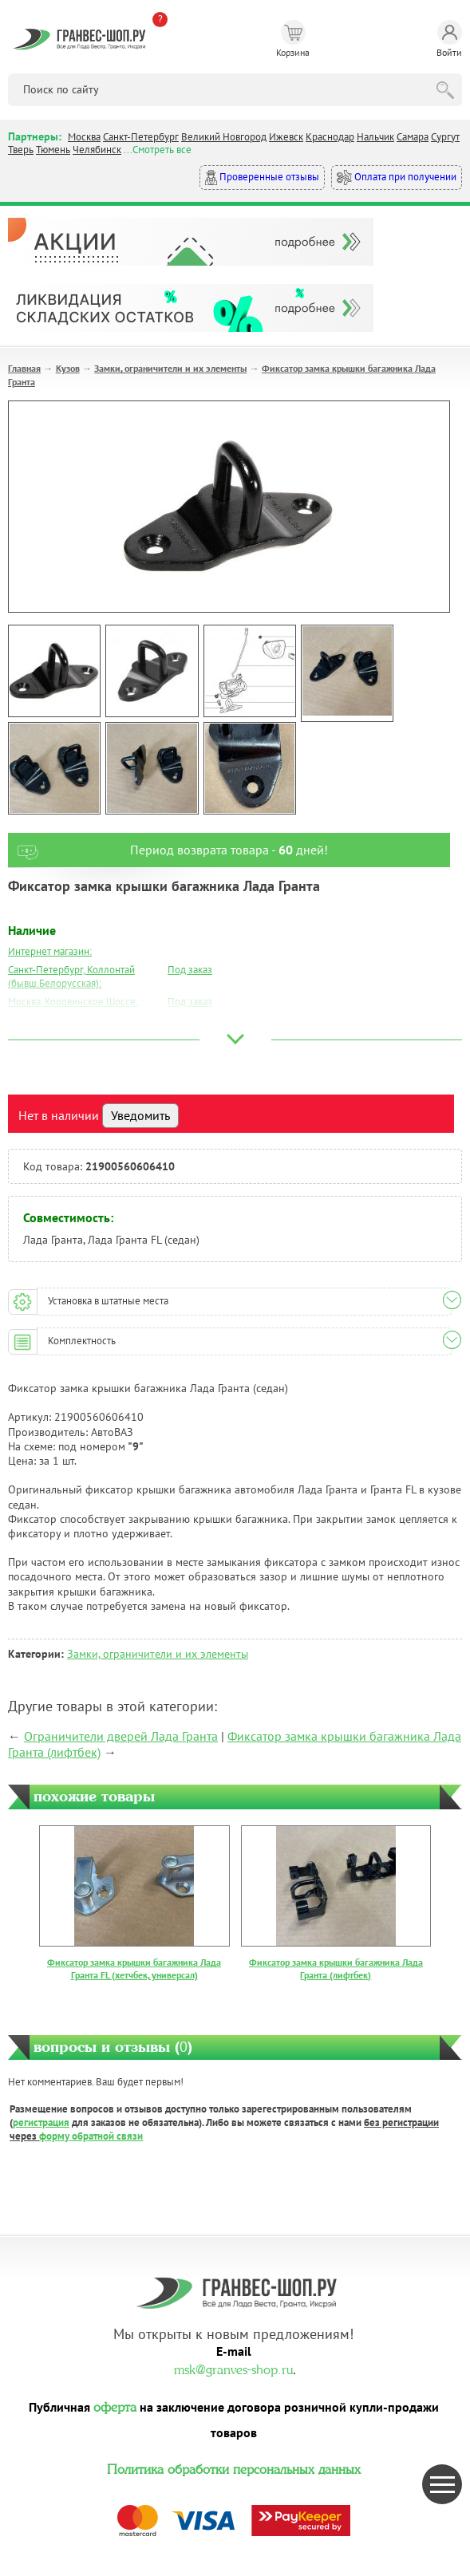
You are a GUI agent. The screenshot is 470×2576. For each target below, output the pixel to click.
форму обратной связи (91, 2136)
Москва (84, 137)
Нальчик (375, 137)
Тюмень (53, 149)
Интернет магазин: (50, 951)
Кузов (68, 368)
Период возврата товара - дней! (168, 850)
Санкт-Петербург (141, 137)
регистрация (41, 2122)
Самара (413, 137)
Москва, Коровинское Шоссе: (73, 1001)
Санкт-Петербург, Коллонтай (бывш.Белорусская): (71, 976)
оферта (114, 2405)
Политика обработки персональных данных (234, 2467)
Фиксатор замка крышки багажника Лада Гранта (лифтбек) (336, 1968)
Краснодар (330, 137)
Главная (24, 368)
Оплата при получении (396, 177)
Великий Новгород (224, 137)
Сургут (445, 137)
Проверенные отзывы (262, 177)
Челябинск (97, 149)
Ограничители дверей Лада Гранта (121, 1736)
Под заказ (190, 969)
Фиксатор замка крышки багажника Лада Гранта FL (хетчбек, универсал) (134, 1968)
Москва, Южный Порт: (57, 1020)
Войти (449, 39)
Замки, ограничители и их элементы (170, 368)
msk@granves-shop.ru (233, 2368)
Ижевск (286, 137)
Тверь (21, 149)
